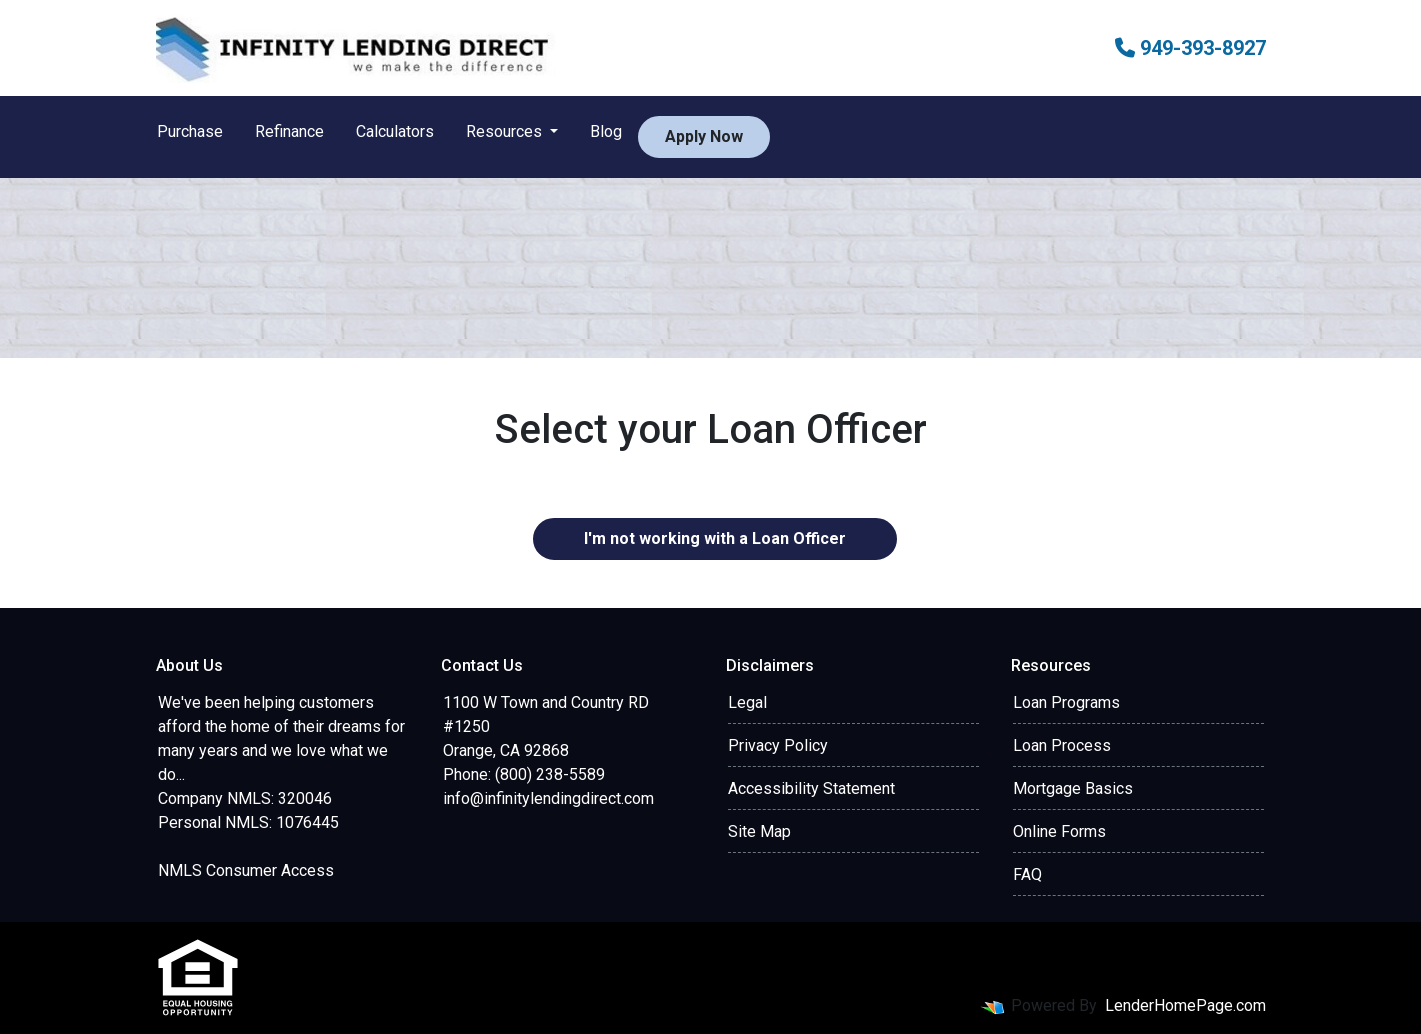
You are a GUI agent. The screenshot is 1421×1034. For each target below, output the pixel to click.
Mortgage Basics (1073, 788)
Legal (747, 702)
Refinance (289, 131)
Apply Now (704, 136)
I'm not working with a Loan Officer (715, 538)
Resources (506, 131)
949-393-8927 (1190, 48)
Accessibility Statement (811, 788)
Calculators (395, 131)
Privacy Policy (778, 745)
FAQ (1027, 874)
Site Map (759, 831)
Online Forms (1059, 831)
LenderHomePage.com (1185, 1005)
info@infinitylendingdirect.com (548, 798)
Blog (606, 131)
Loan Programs (1066, 702)
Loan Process (1062, 745)
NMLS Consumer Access (246, 870)
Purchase (190, 131)
